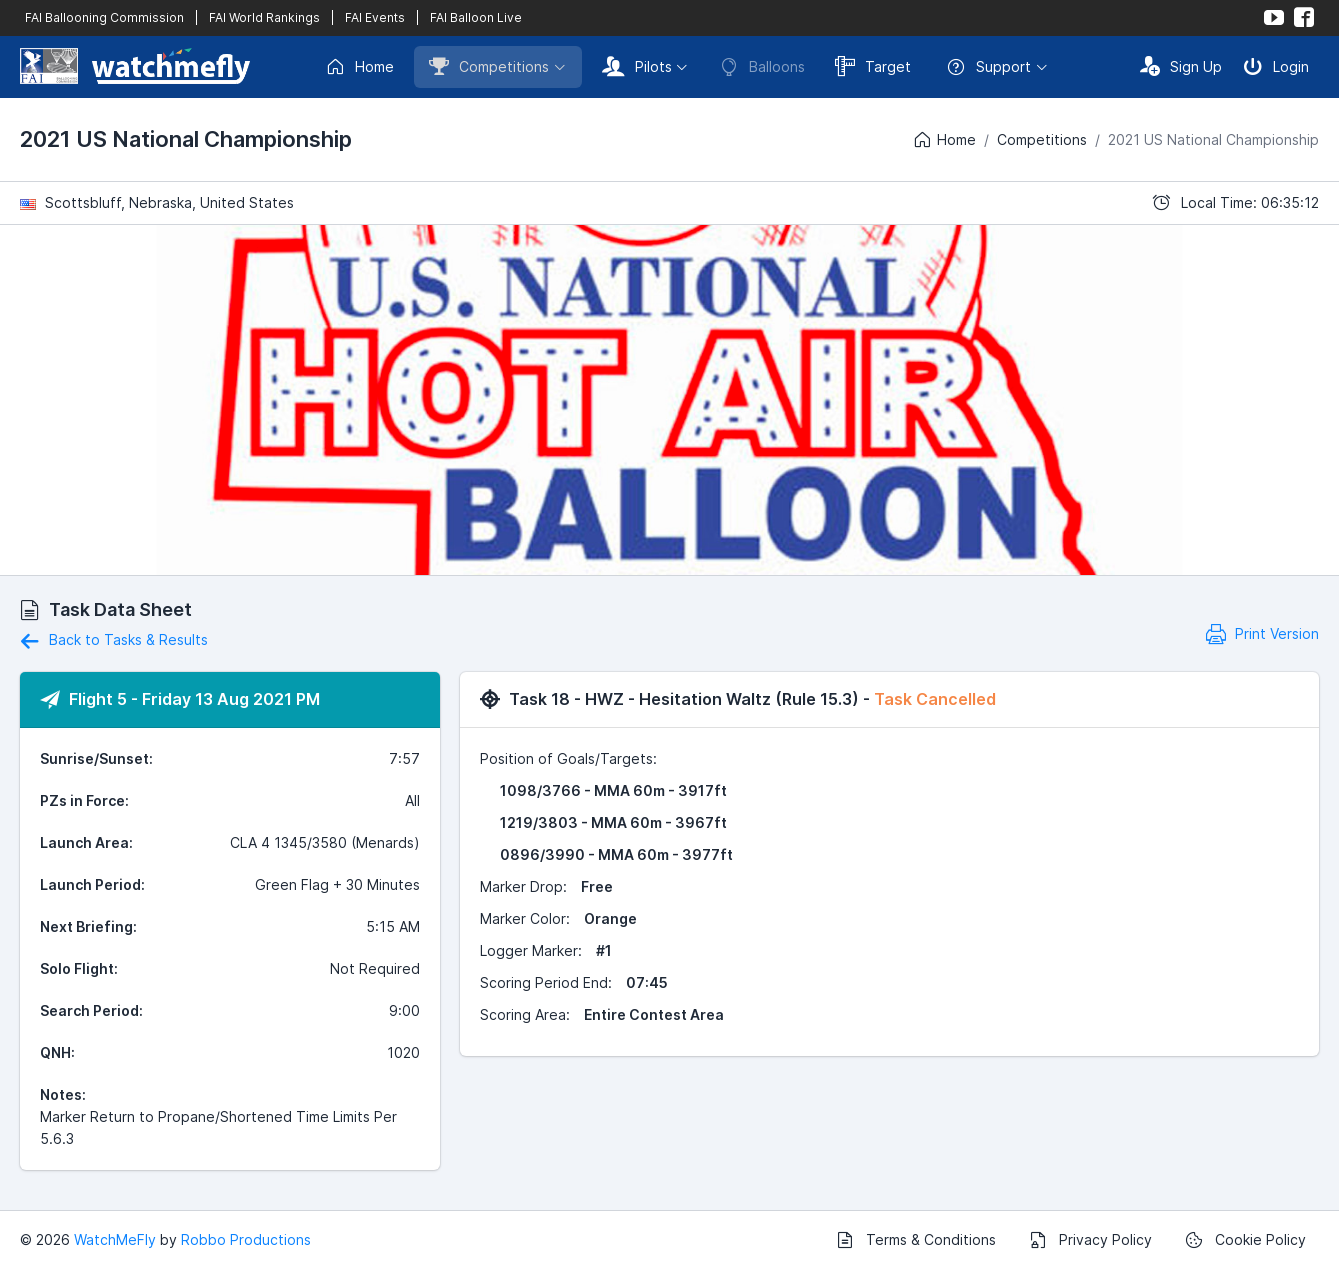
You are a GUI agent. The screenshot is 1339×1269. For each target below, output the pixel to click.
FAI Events (375, 17)
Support (988, 67)
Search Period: (91, 1010)
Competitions (489, 66)
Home (359, 67)
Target (873, 66)
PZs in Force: (84, 800)
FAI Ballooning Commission (104, 17)
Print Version (1262, 633)
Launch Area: (86, 842)
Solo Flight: (79, 968)
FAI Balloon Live (476, 17)
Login (1276, 66)
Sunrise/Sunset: (96, 758)
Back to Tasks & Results (114, 639)
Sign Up (1181, 66)
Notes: (63, 1094)
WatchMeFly (115, 1239)
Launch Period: (92, 884)
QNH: (57, 1052)
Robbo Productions (246, 1239)
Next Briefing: (88, 926)
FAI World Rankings (264, 17)
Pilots (637, 66)
